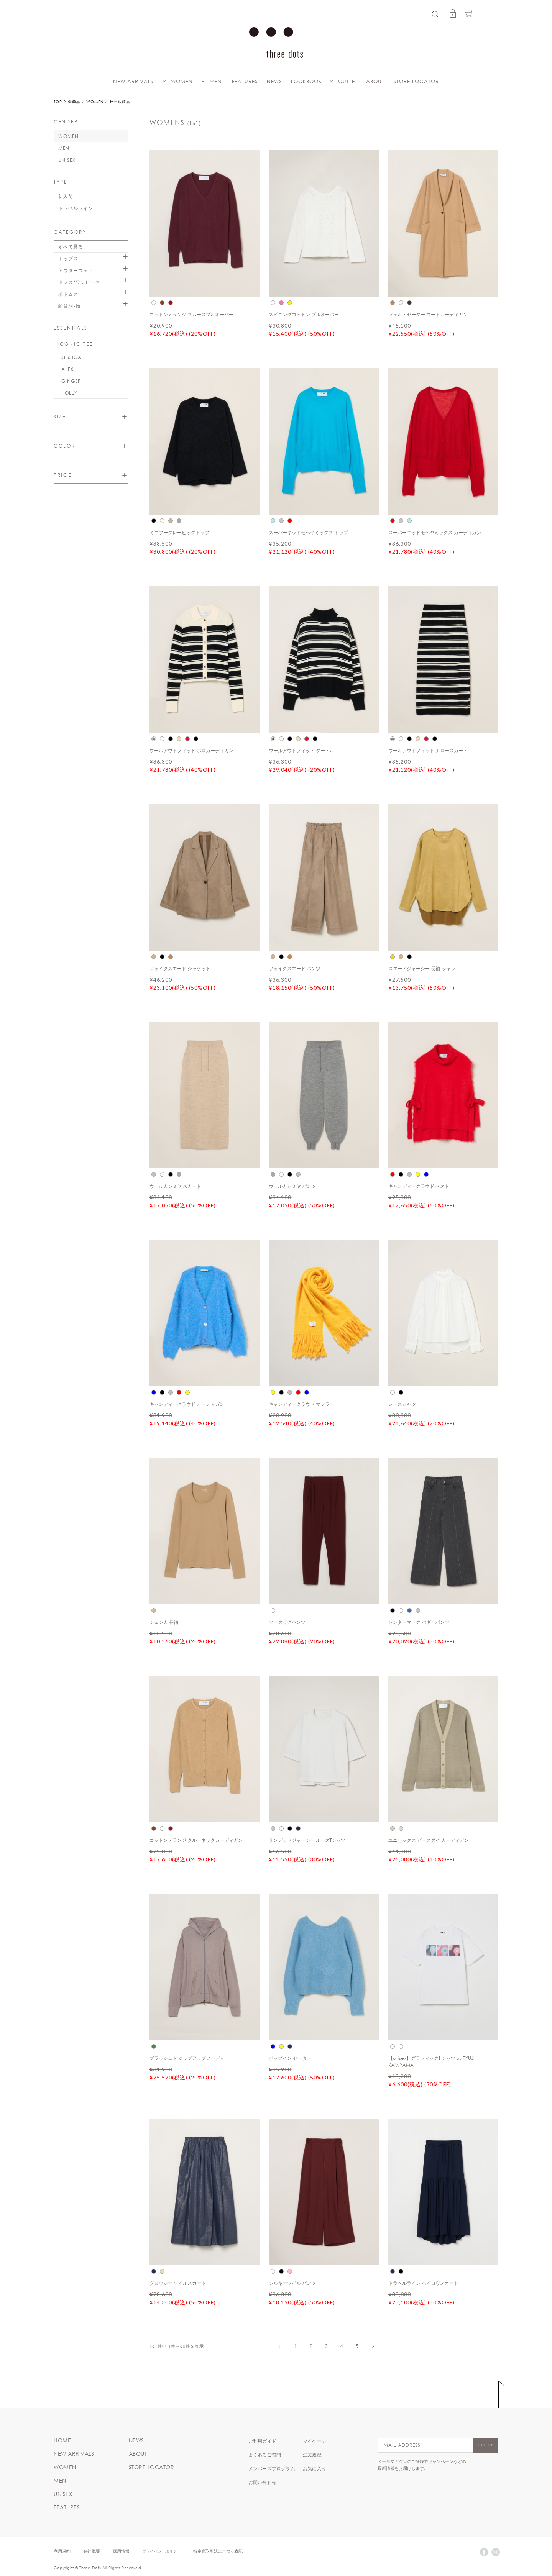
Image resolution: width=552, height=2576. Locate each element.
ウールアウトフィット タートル (301, 750)
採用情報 (121, 2551)
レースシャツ (402, 1403)
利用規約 (62, 2551)
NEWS (274, 81)
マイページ (314, 2440)
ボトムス (68, 293)
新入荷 (65, 196)
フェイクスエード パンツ (294, 968)
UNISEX (67, 159)
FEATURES (245, 81)
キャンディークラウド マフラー (301, 1403)
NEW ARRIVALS (133, 81)
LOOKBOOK (306, 81)
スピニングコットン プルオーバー (304, 314)
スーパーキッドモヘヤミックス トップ (308, 532)
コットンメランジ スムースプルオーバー (191, 314)
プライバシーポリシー (161, 2551)
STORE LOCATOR (416, 81)
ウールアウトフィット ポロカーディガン (191, 750)
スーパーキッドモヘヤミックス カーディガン (434, 532)
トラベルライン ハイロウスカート (423, 2282)
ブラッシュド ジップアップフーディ (187, 2058)
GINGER (71, 380)
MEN (216, 81)
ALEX (67, 369)
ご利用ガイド (262, 2440)
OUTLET (348, 81)
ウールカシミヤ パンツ (292, 1185)
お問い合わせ (262, 2482)
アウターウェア (75, 270)
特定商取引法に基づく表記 (217, 2551)
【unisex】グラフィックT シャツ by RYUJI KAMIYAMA (431, 2061)
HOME (62, 2440)
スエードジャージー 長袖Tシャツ (422, 968)
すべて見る (70, 246)
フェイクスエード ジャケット (180, 968)
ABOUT (375, 81)
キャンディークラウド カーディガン (187, 1403)
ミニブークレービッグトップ (179, 532)
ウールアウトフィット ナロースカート (428, 750)
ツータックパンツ (287, 1621)
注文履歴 (312, 2454)
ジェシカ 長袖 (164, 1621)
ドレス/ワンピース (79, 282)
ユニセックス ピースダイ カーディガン (428, 1839)
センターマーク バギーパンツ (418, 1621)
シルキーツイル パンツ (292, 2282)
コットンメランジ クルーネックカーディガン (196, 1839)
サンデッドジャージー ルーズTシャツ (307, 1839)
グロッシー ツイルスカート (178, 2282)
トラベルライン (75, 208)
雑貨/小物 (69, 305)
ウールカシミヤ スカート (175, 1185)
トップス (68, 258)
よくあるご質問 (264, 2454)
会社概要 (91, 2551)
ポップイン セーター (290, 2058)
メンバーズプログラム (271, 2468)
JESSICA (71, 357)
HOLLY (69, 392)
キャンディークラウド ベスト (418, 1185)
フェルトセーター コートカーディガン (428, 314)
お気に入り (314, 2468)
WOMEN (182, 81)
